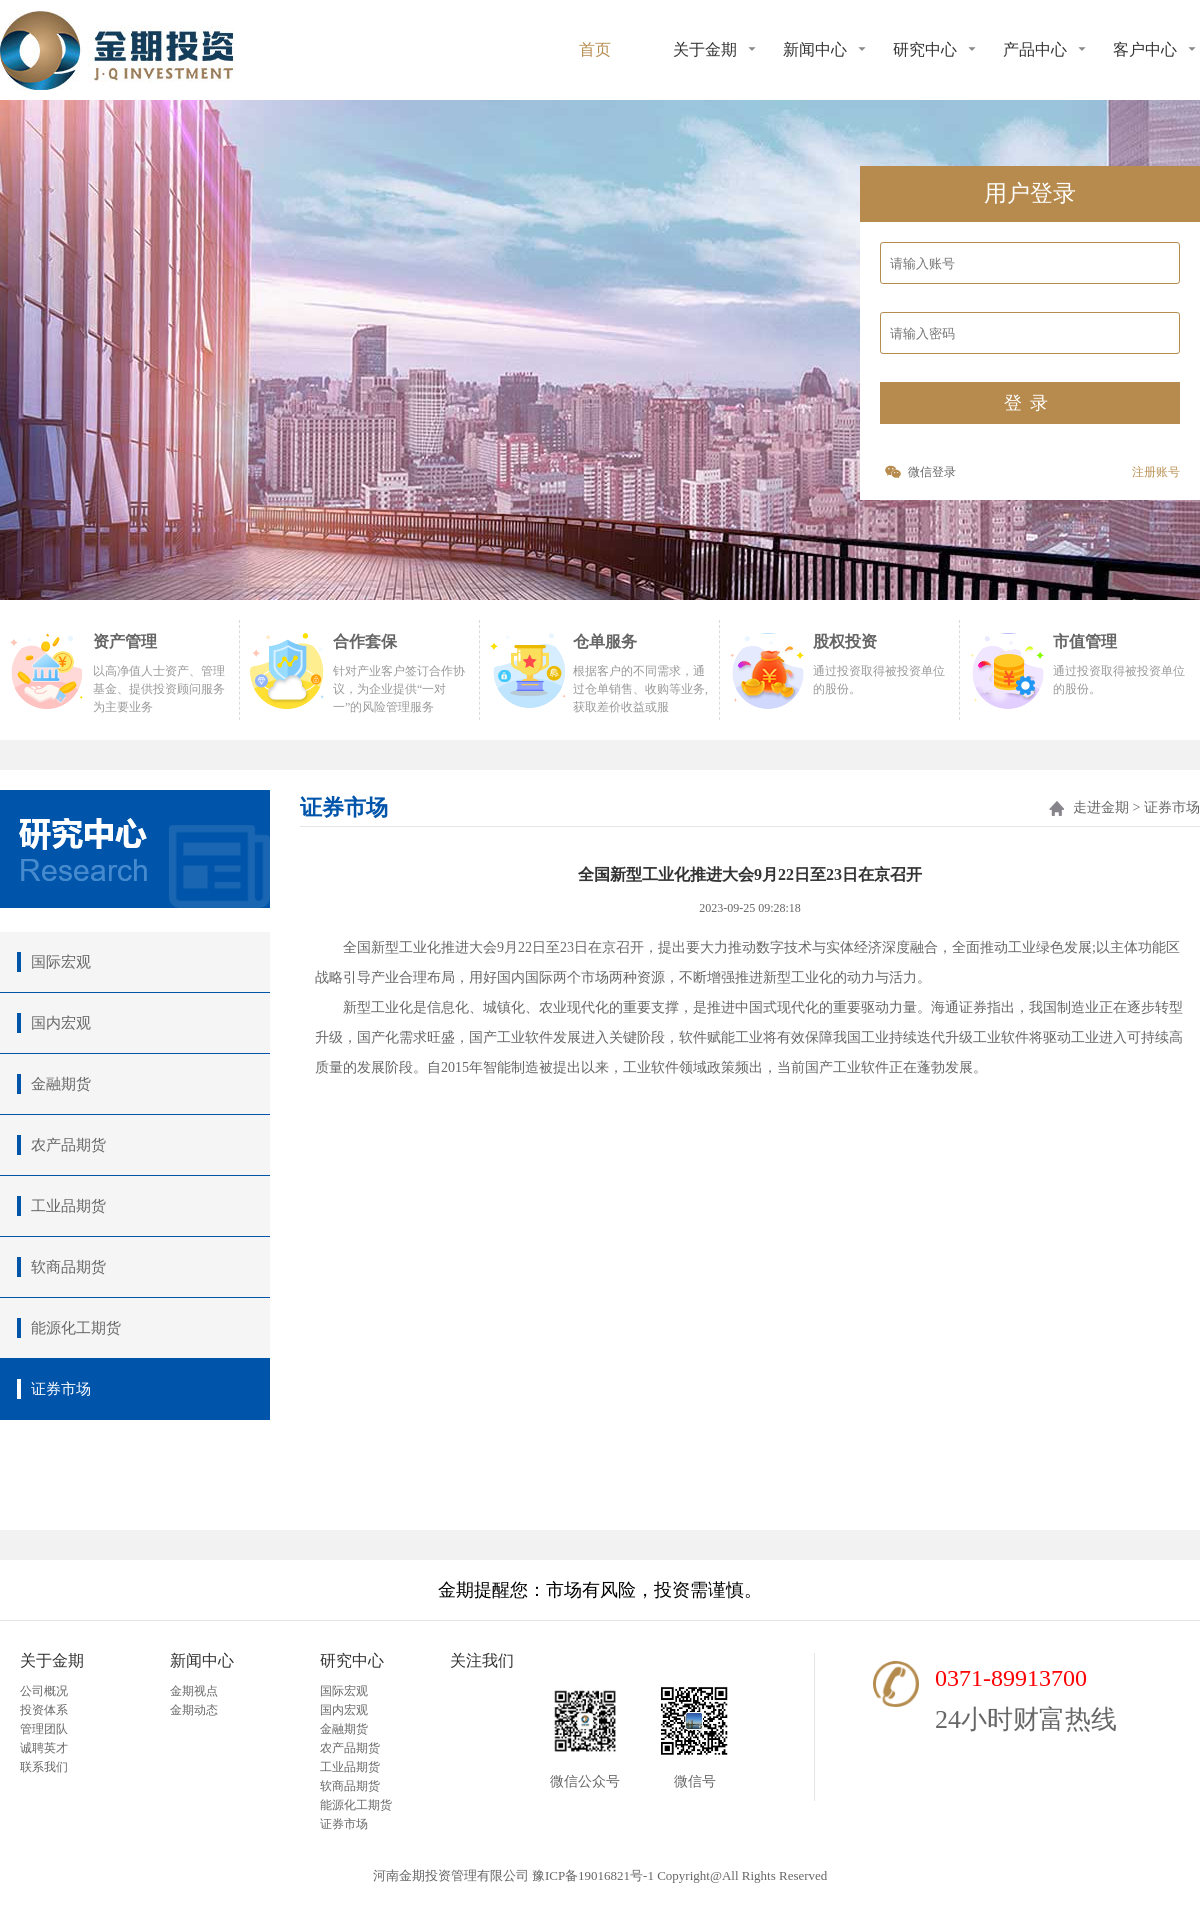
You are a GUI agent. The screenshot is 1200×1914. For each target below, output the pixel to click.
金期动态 (194, 1710)
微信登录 (932, 472)
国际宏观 (344, 1691)
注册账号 (1156, 472)
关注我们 (482, 1660)
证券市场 (344, 1824)
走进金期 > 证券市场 (1136, 807)
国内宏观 (344, 1710)
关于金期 (705, 49)
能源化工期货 (356, 1805)
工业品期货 (350, 1767)
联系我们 (44, 1767)
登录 (1030, 403)
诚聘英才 (44, 1748)
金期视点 (194, 1691)
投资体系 (44, 1710)
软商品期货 (350, 1786)
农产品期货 (350, 1748)
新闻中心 (815, 49)
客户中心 (1145, 49)
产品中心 (1035, 49)
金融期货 (344, 1729)
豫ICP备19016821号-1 (593, 1875)
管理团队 (44, 1729)
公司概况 (44, 1691)
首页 (595, 49)
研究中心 (925, 49)
